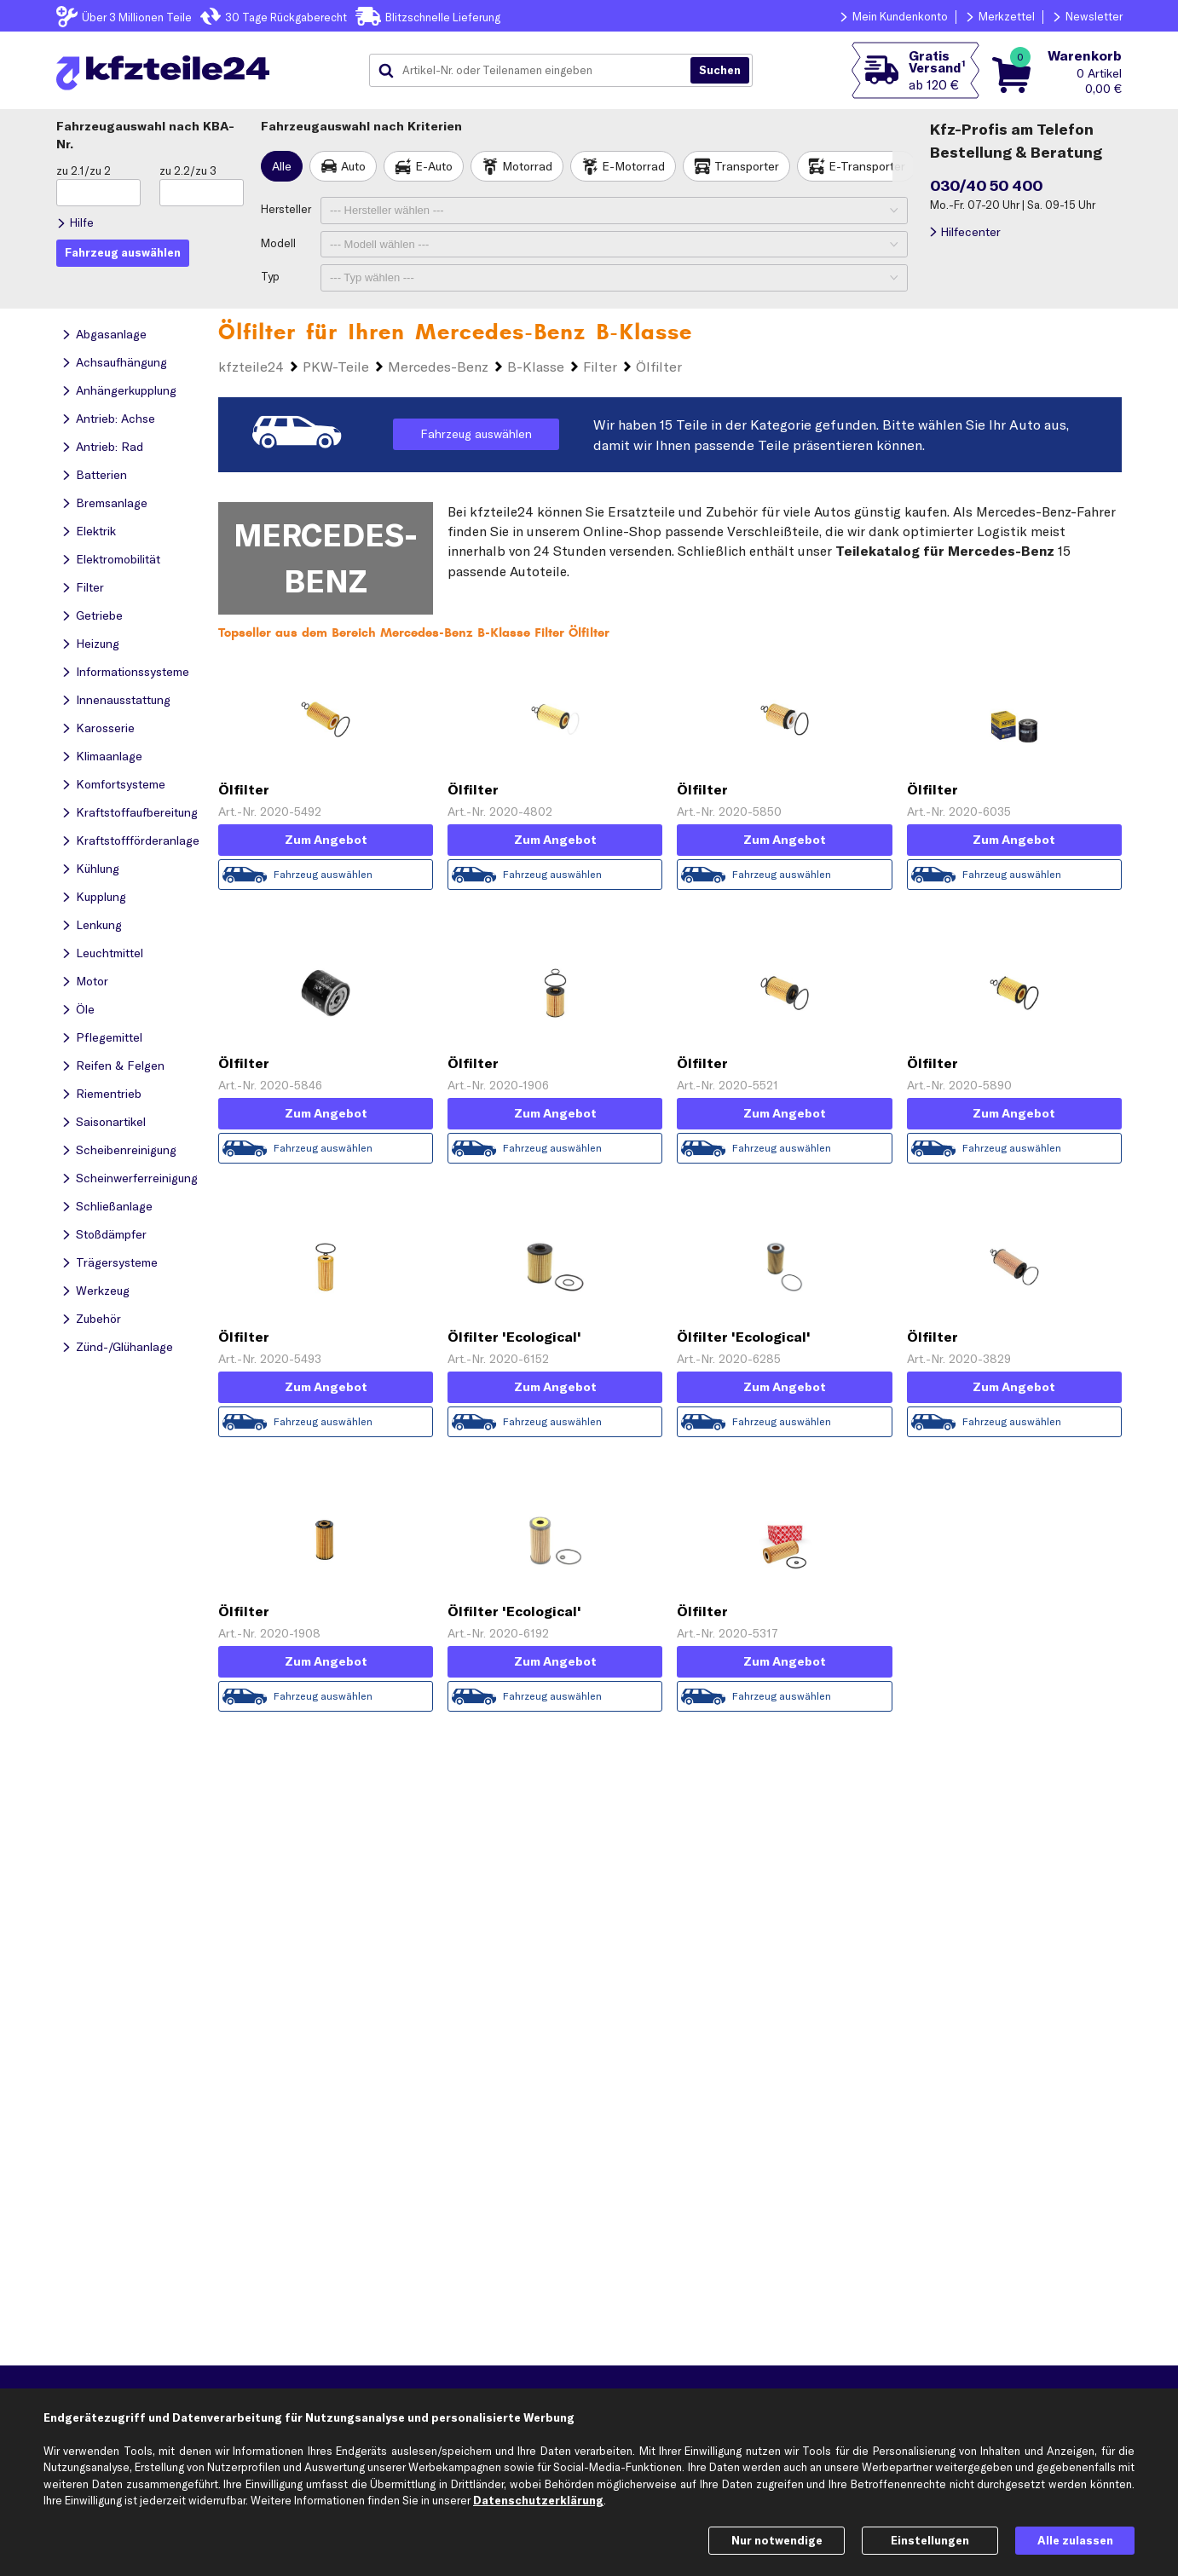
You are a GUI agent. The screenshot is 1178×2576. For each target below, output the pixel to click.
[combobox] (536, 71)
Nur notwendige (777, 2540)
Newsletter (1094, 16)
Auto (353, 166)
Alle (282, 166)
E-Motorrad (633, 166)
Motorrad (527, 166)
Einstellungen (930, 2540)
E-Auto (434, 166)
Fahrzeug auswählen (476, 434)
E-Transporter (867, 166)
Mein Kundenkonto (900, 16)
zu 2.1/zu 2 (83, 170)
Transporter (746, 166)
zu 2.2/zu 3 (188, 170)
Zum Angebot (326, 839)
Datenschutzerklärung (538, 2500)
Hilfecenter (970, 232)
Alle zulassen (1075, 2540)
